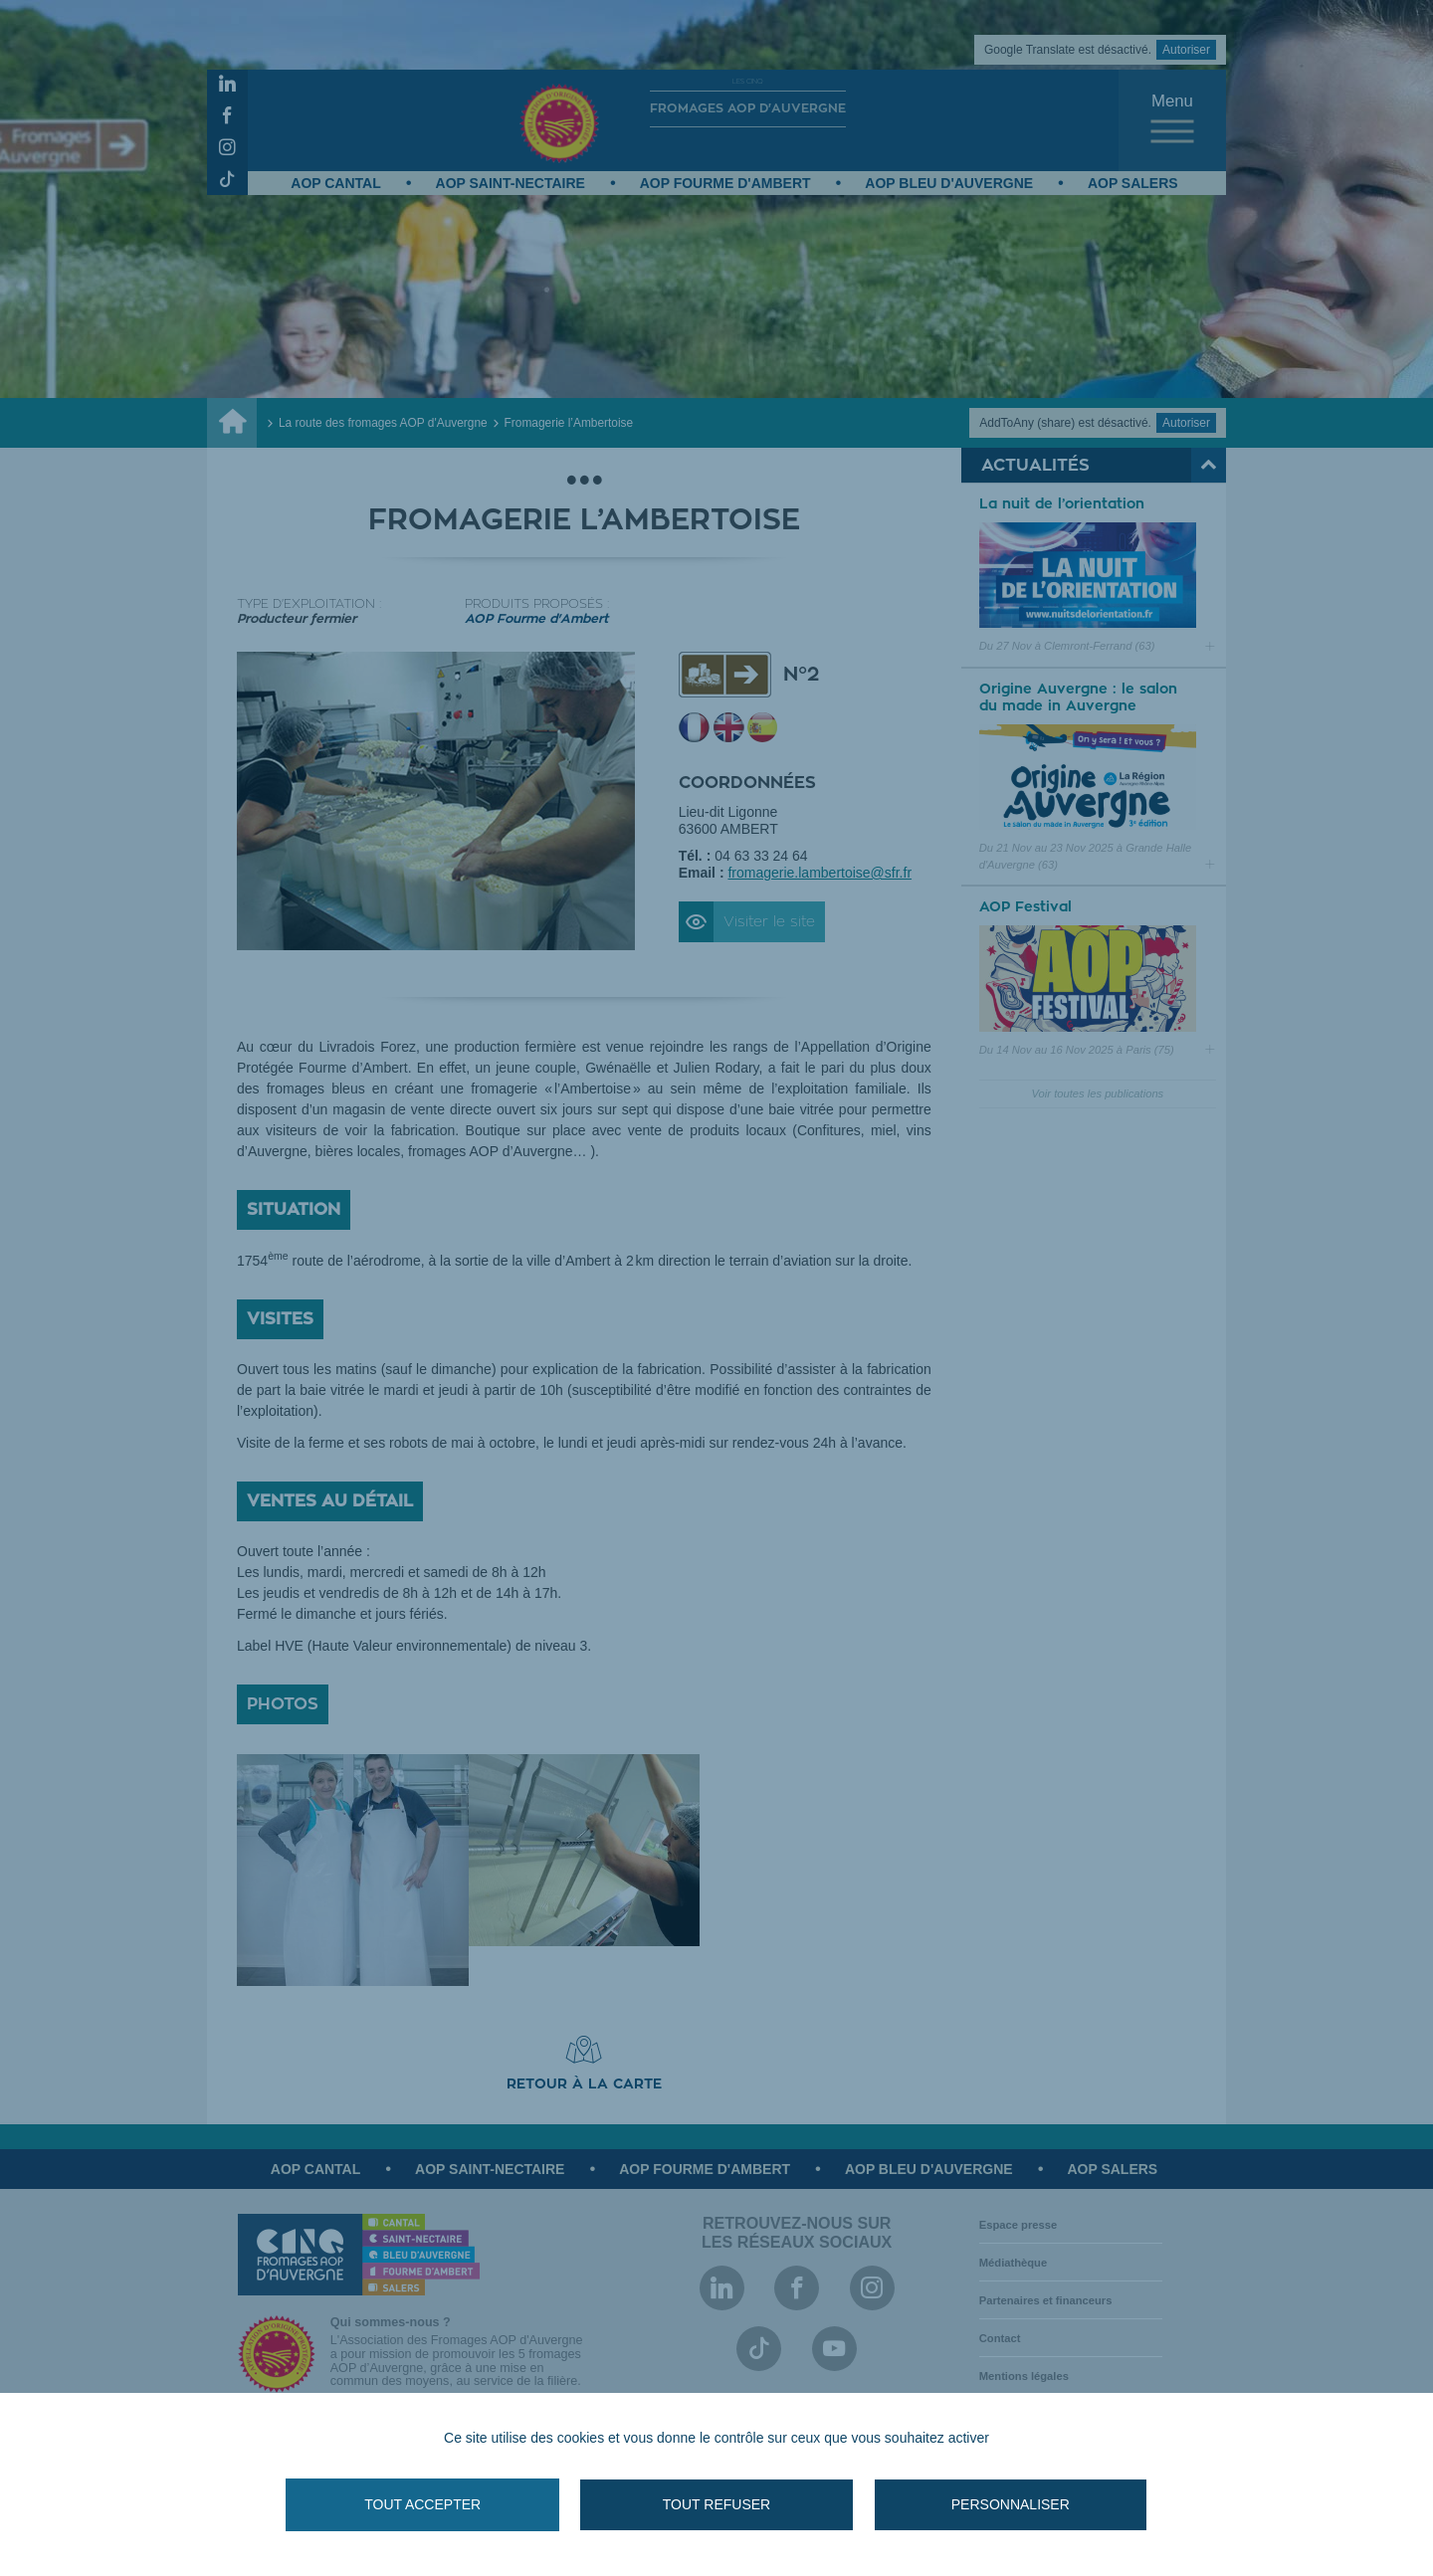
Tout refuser (716, 2504)
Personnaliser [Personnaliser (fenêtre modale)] (984, 2504)
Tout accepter (448, 2504)
